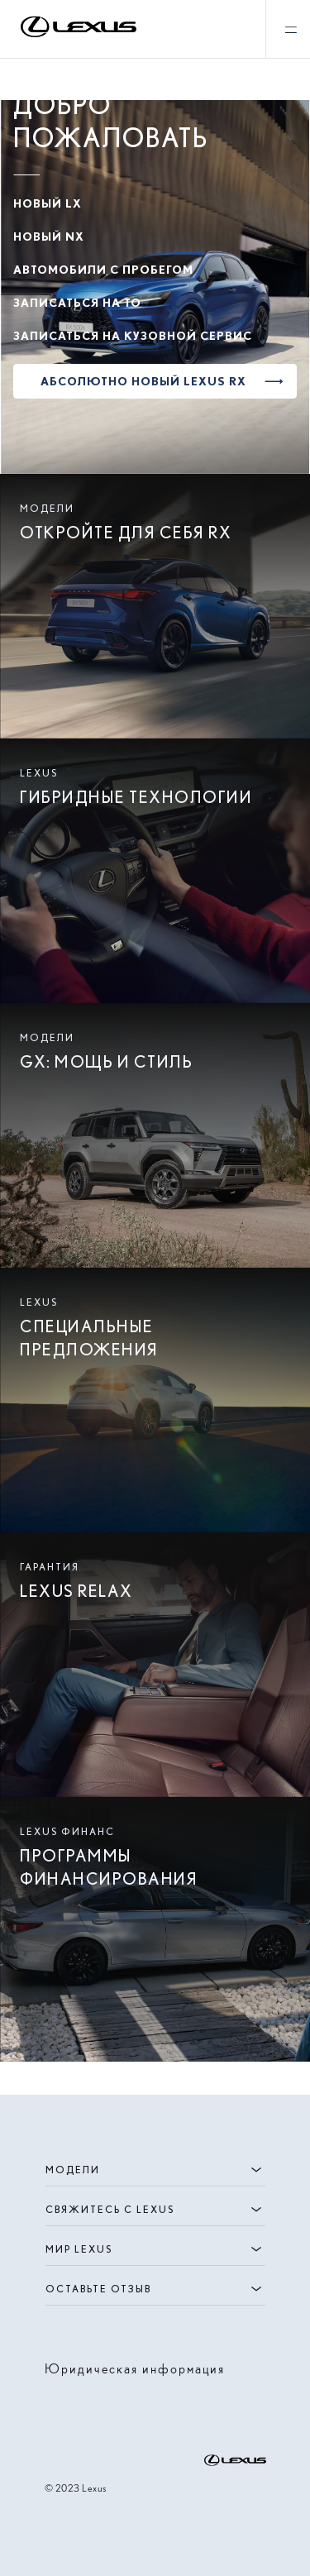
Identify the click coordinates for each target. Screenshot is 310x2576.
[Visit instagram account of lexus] (54, 2404)
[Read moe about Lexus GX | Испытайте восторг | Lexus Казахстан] (155, 1135)
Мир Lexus (155, 2249)
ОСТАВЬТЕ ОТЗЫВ (155, 2289)
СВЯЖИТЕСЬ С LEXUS (155, 2209)
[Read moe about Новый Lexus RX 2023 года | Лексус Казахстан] (155, 606)
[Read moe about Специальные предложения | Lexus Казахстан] (155, 1400)
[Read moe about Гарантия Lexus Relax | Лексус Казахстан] (155, 1664)
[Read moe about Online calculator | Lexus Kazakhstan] (155, 1929)
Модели (155, 2170)
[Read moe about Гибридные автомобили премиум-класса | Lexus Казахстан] (155, 870)
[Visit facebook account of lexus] (81, 2404)
